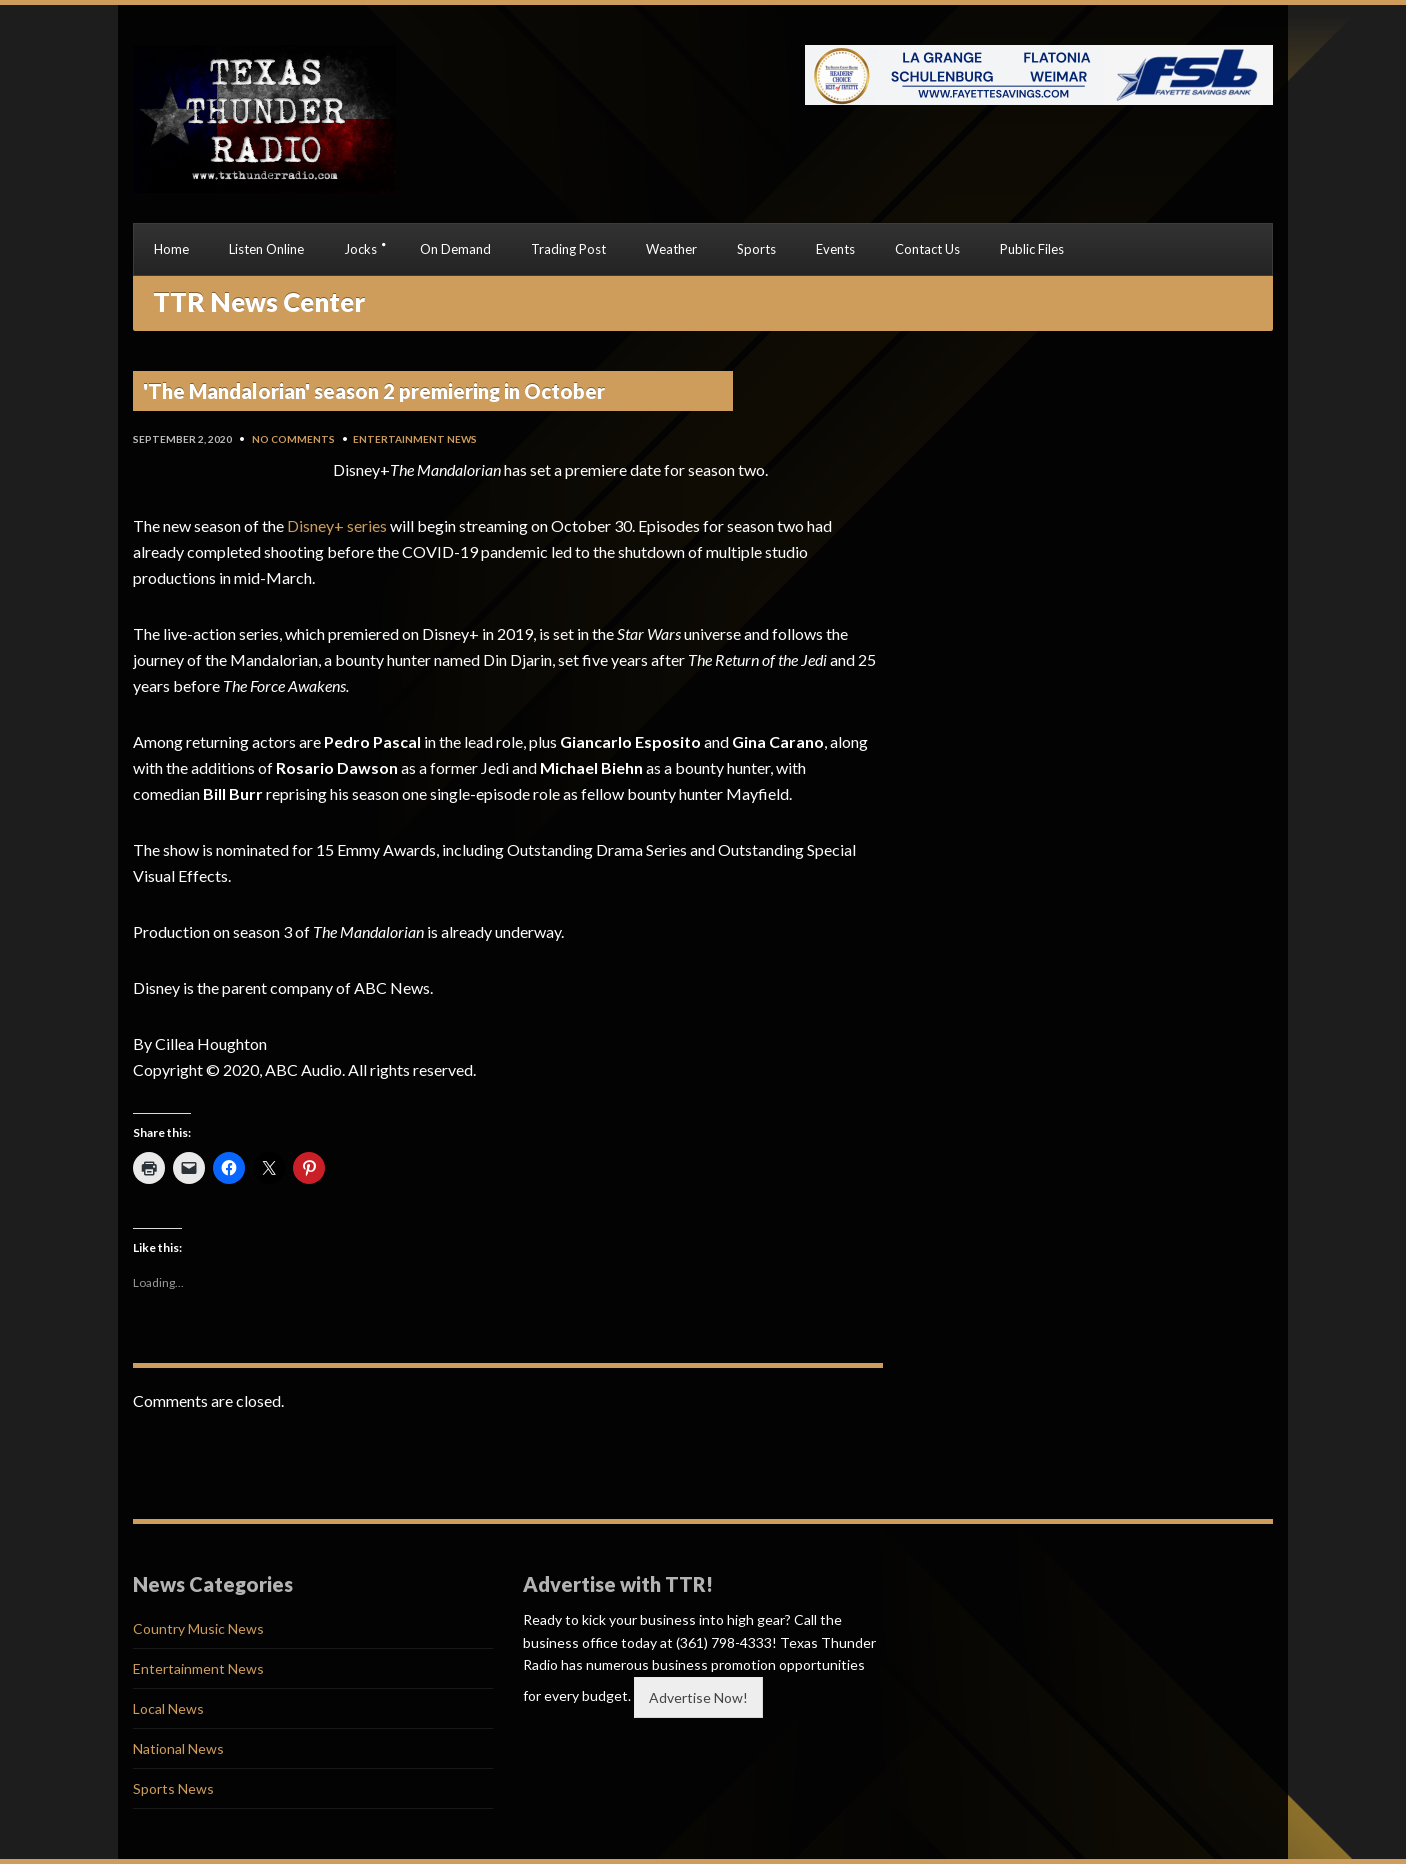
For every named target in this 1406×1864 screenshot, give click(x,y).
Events (835, 249)
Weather (671, 249)
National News (178, 1748)
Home (171, 249)
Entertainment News (415, 439)
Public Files (1032, 249)
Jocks (360, 249)
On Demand (455, 249)
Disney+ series (337, 525)
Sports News (173, 1788)
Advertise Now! (698, 1697)
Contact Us (927, 249)
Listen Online (266, 249)
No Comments (293, 439)
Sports (756, 249)
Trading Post (568, 249)
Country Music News (198, 1628)
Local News (168, 1708)
